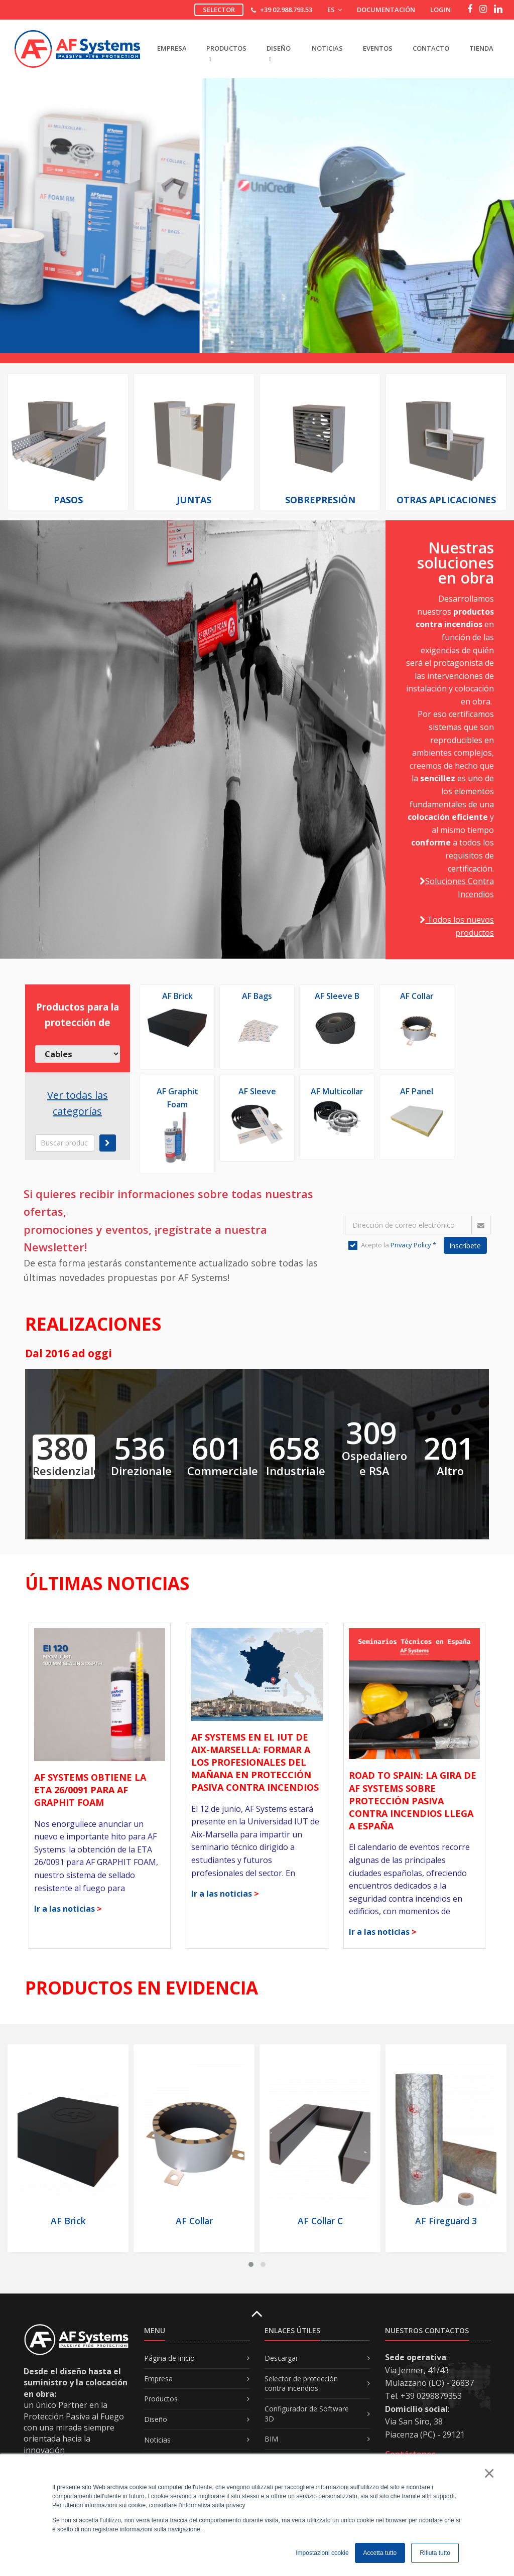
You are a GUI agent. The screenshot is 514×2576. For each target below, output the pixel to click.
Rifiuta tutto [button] (435, 2552)
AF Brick (177, 995)
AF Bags (257, 995)
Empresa (158, 2378)
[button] (251, 2264)
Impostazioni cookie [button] (322, 2552)
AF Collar (417, 995)
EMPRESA (171, 48)
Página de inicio (169, 2358)
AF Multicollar (337, 1091)
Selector (219, 9)
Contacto (431, 48)
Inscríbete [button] (465, 1245)
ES (334, 9)
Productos (161, 2398)
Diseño (155, 2419)
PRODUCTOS (226, 53)
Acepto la (392, 1245)
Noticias (327, 48)
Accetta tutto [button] (380, 2552)
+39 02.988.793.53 (286, 9)
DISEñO (279, 53)
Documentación (386, 9)
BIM (271, 2439)
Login (440, 9)
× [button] (488, 2473)
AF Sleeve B (337, 995)
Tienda (481, 48)
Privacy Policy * (413, 1244)
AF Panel (416, 1091)
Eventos (378, 48)
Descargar (281, 2358)
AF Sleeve (257, 1091)
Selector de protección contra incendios (301, 2383)
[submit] (107, 1143)
